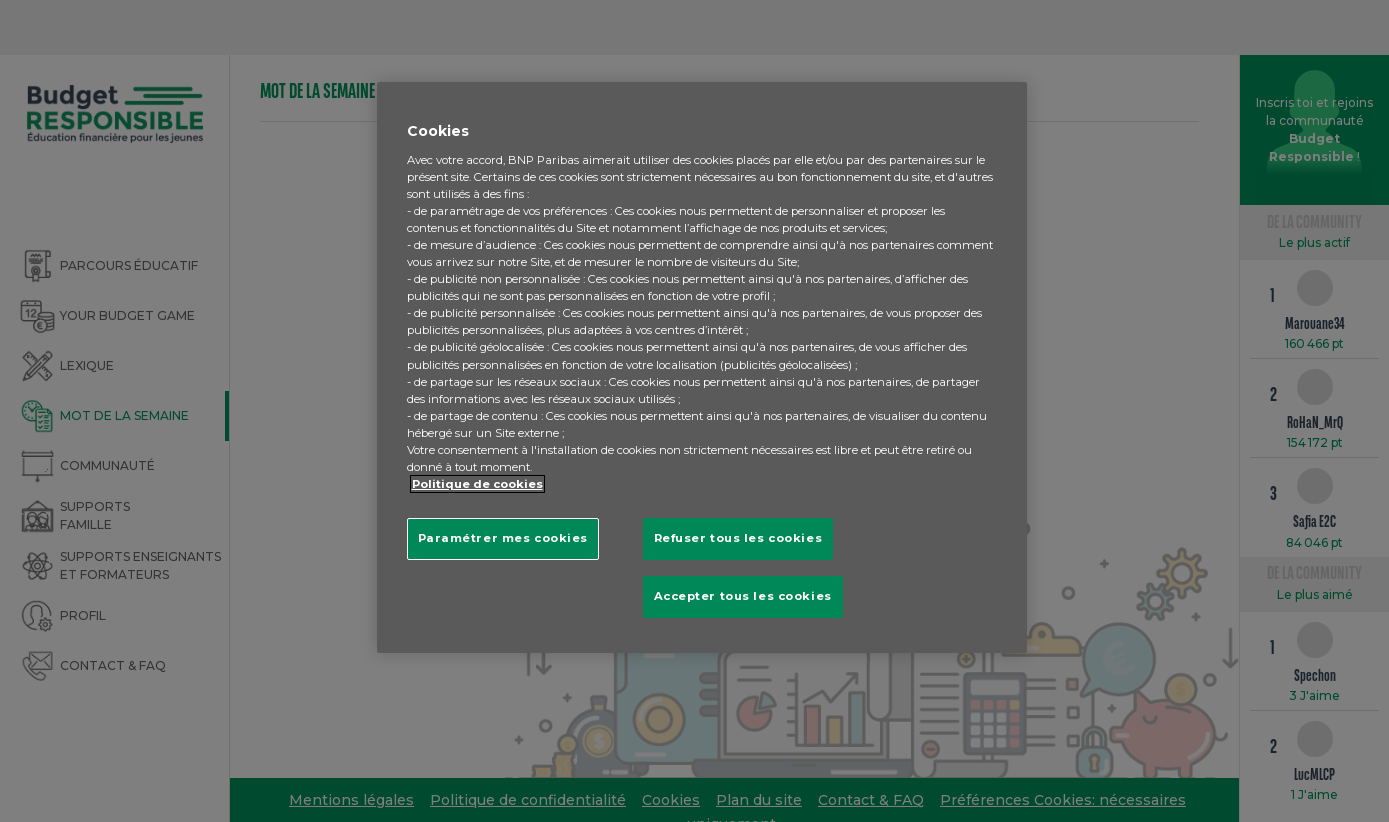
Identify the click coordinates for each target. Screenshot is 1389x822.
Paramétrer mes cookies (503, 538)
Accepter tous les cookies (743, 596)
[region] (702, 367)
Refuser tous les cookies (738, 538)
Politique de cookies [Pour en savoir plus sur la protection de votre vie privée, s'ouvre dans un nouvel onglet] (477, 484)
